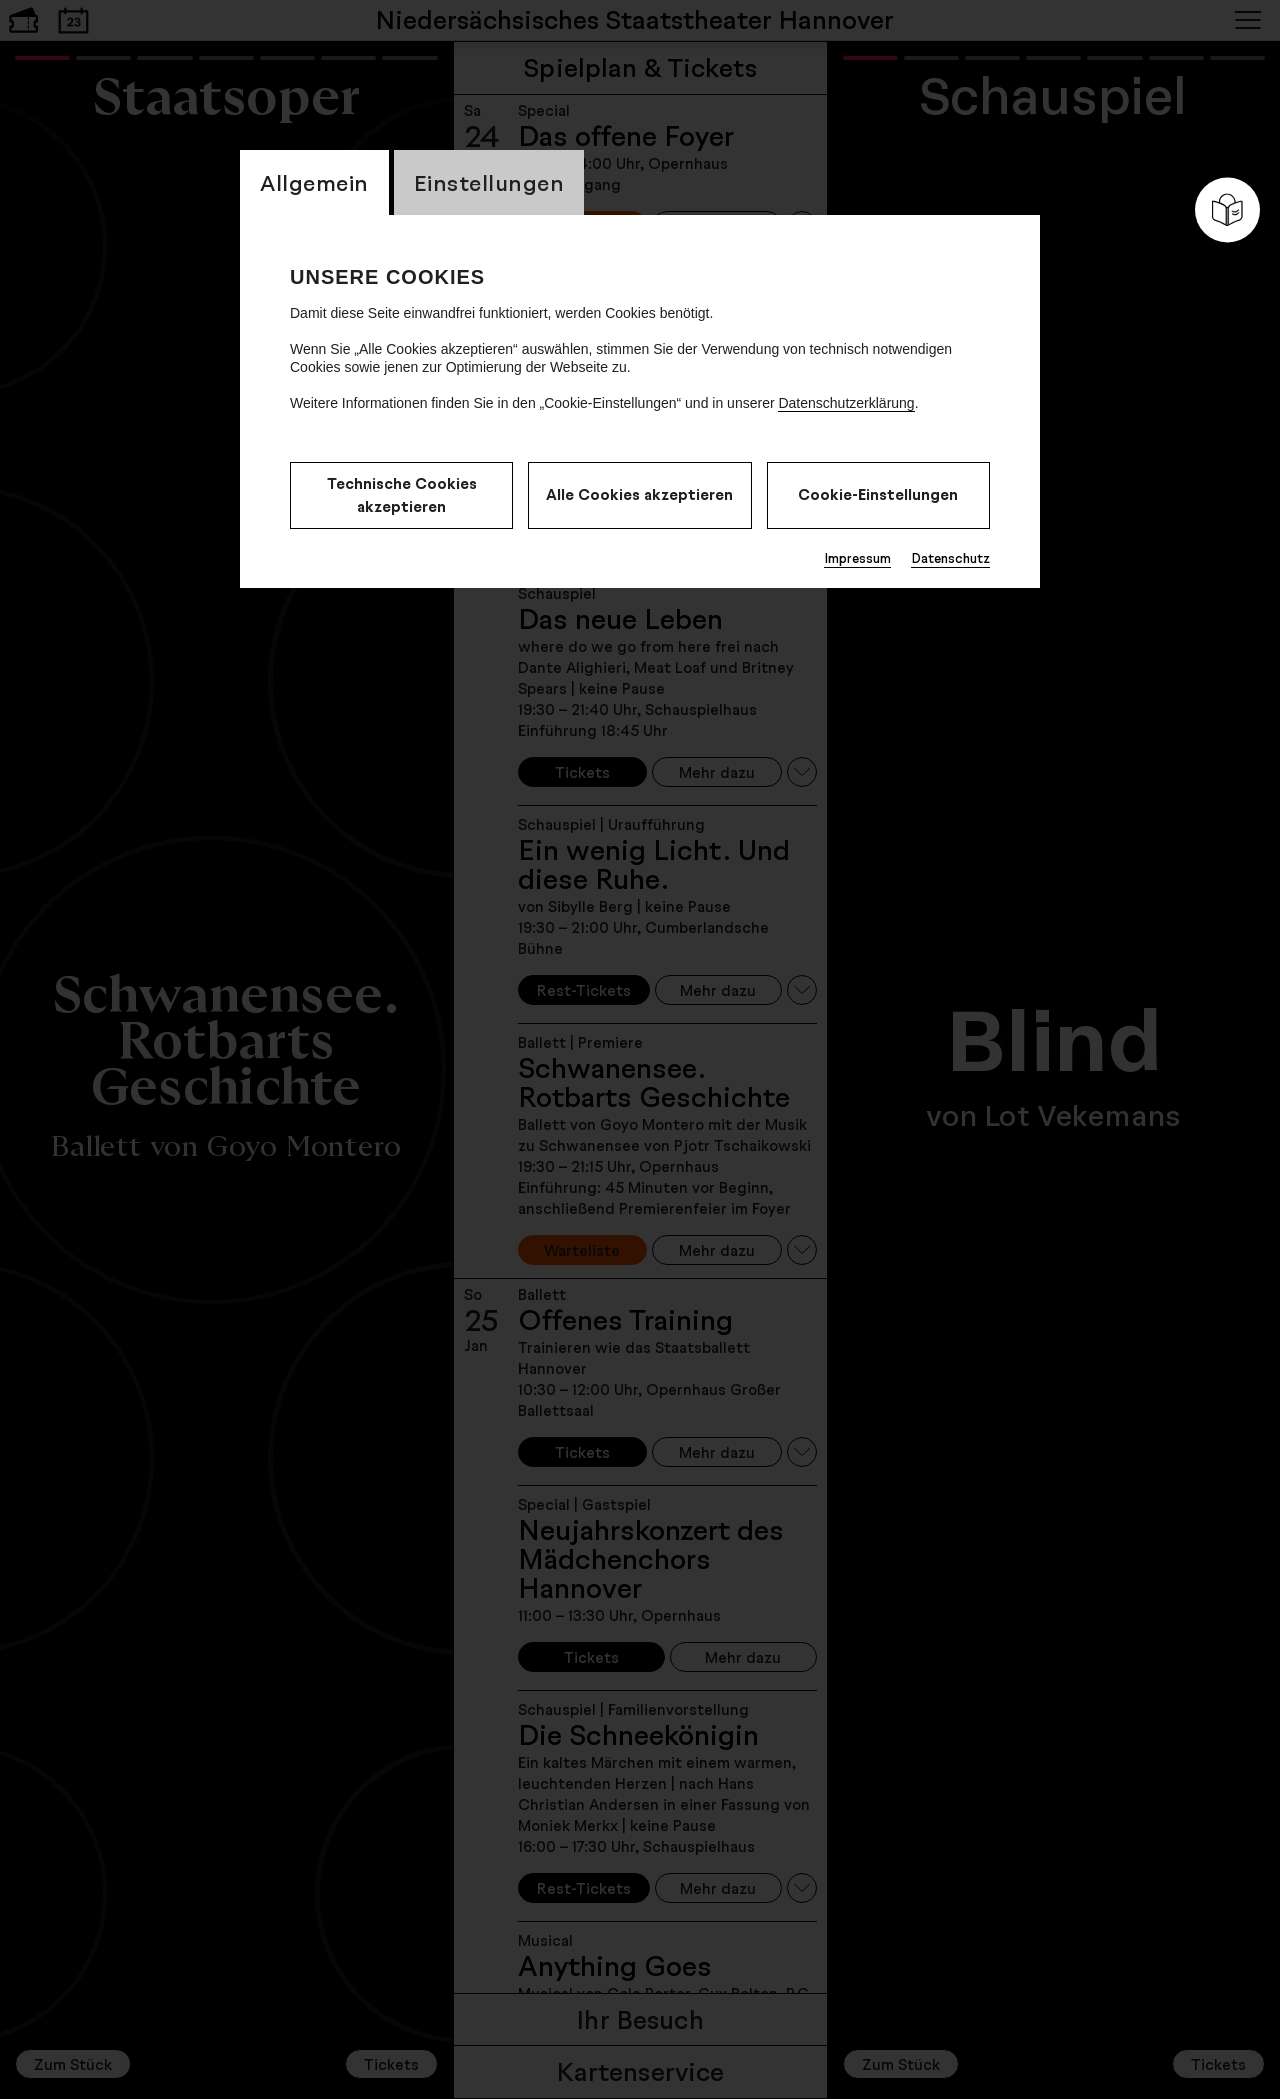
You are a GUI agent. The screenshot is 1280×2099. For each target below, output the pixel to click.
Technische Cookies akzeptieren (402, 495)
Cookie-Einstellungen (878, 494)
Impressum (857, 558)
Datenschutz (950, 558)
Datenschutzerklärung (846, 403)
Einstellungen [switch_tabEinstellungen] (489, 182)
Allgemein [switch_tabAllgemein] (314, 182)
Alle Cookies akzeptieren (639, 494)
